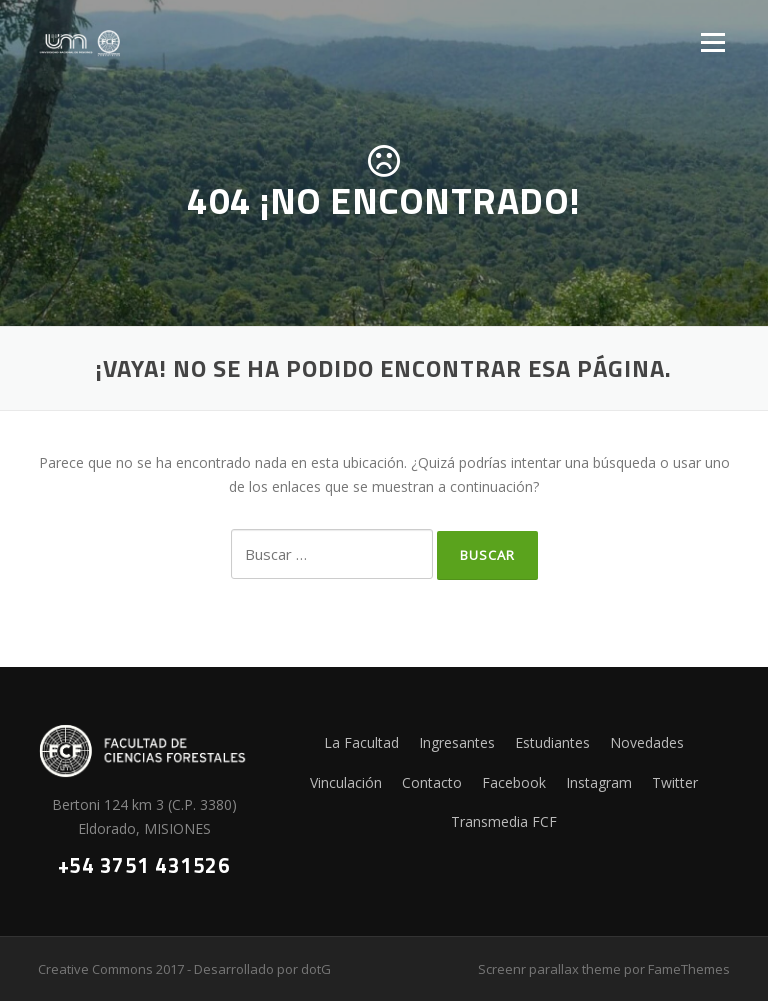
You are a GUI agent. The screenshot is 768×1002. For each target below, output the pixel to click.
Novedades (647, 742)
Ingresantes (457, 742)
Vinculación (346, 782)
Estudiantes (552, 742)
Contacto (432, 782)
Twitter (675, 782)
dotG (316, 970)
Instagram (599, 782)
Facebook (514, 782)
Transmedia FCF (504, 822)
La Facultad (361, 742)
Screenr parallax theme (549, 970)
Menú (712, 42)
